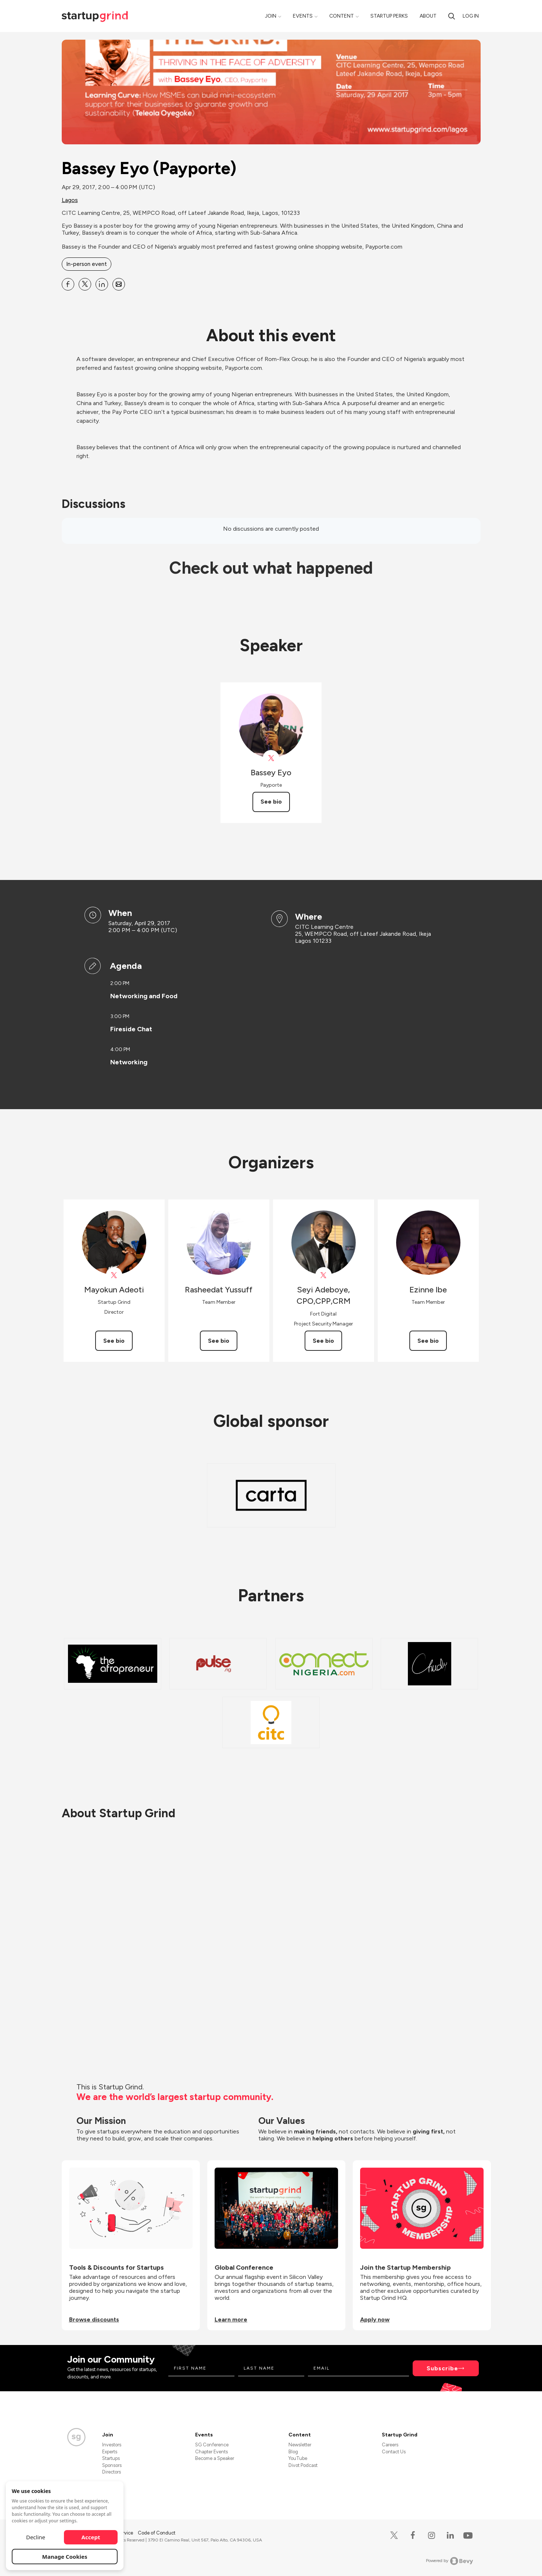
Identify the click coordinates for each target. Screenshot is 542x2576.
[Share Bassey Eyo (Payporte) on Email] (119, 284)
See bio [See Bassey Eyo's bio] (271, 801)
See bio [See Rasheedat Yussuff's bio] (218, 1340)
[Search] (451, 16)
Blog (293, 2451)
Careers (390, 2444)
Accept (91, 2537)
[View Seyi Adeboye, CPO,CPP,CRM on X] (323, 1275)
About (428, 16)
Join (270, 16)
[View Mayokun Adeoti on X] (114, 1275)
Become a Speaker (214, 2458)
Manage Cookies (64, 2556)
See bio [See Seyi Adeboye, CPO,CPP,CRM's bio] (323, 1340)
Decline (35, 2537)
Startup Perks (389, 16)
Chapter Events (211, 2451)
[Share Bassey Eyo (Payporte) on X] (85, 284)
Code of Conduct (156, 2533)
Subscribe (442, 2368)
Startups (111, 2458)
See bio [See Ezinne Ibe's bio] (428, 1340)
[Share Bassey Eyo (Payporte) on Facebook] (68, 284)
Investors (111, 2444)
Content (341, 16)
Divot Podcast (302, 2465)
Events (303, 16)
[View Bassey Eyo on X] (271, 758)
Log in (471, 16)
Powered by (449, 2561)
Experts (109, 2451)
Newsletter (299, 2444)
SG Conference (212, 2444)
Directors (111, 2472)
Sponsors (112, 2465)
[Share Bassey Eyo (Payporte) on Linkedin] (102, 284)
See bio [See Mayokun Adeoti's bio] (114, 1340)
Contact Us (394, 2451)
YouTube (297, 2458)
